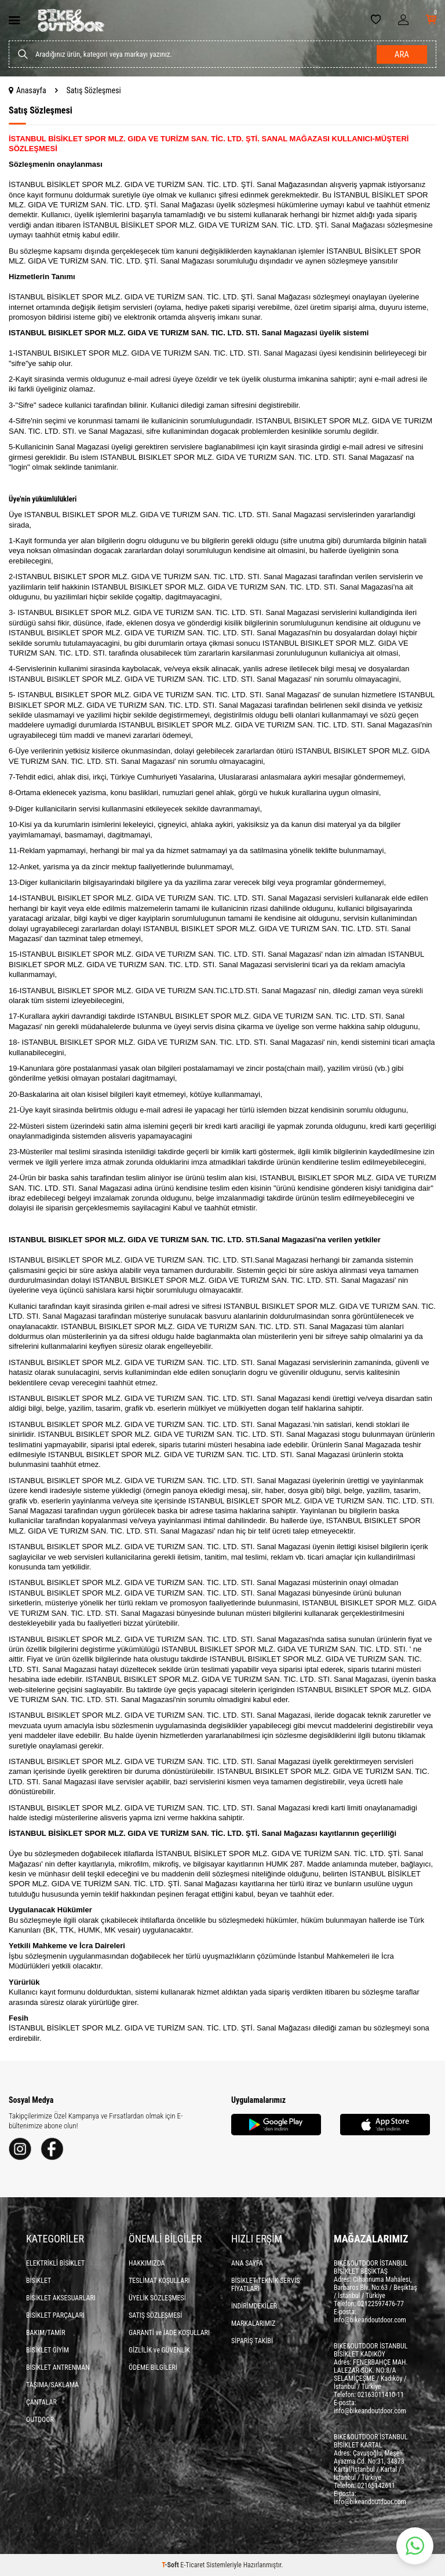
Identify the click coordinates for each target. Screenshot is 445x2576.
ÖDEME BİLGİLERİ (153, 2367)
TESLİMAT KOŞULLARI (159, 2281)
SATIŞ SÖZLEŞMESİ (155, 2315)
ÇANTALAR (41, 2402)
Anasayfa (27, 90)
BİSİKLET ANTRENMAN (58, 2367)
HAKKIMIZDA (147, 2263)
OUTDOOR (40, 2420)
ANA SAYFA (247, 2263)
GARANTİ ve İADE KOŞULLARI (169, 2333)
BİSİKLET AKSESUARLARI (61, 2298)
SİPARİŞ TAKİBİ (252, 2341)
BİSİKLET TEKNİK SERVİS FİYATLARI (265, 2285)
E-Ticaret (192, 2565)
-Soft (171, 2565)
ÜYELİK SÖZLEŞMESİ (157, 2298)
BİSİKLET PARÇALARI (55, 2315)
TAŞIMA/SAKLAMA (52, 2385)
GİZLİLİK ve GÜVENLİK (159, 2350)
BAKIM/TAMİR (45, 2333)
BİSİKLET (38, 2281)
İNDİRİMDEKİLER (254, 2306)
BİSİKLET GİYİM (47, 2350)
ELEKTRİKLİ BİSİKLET (55, 2263)
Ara (402, 54)
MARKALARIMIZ (253, 2323)
